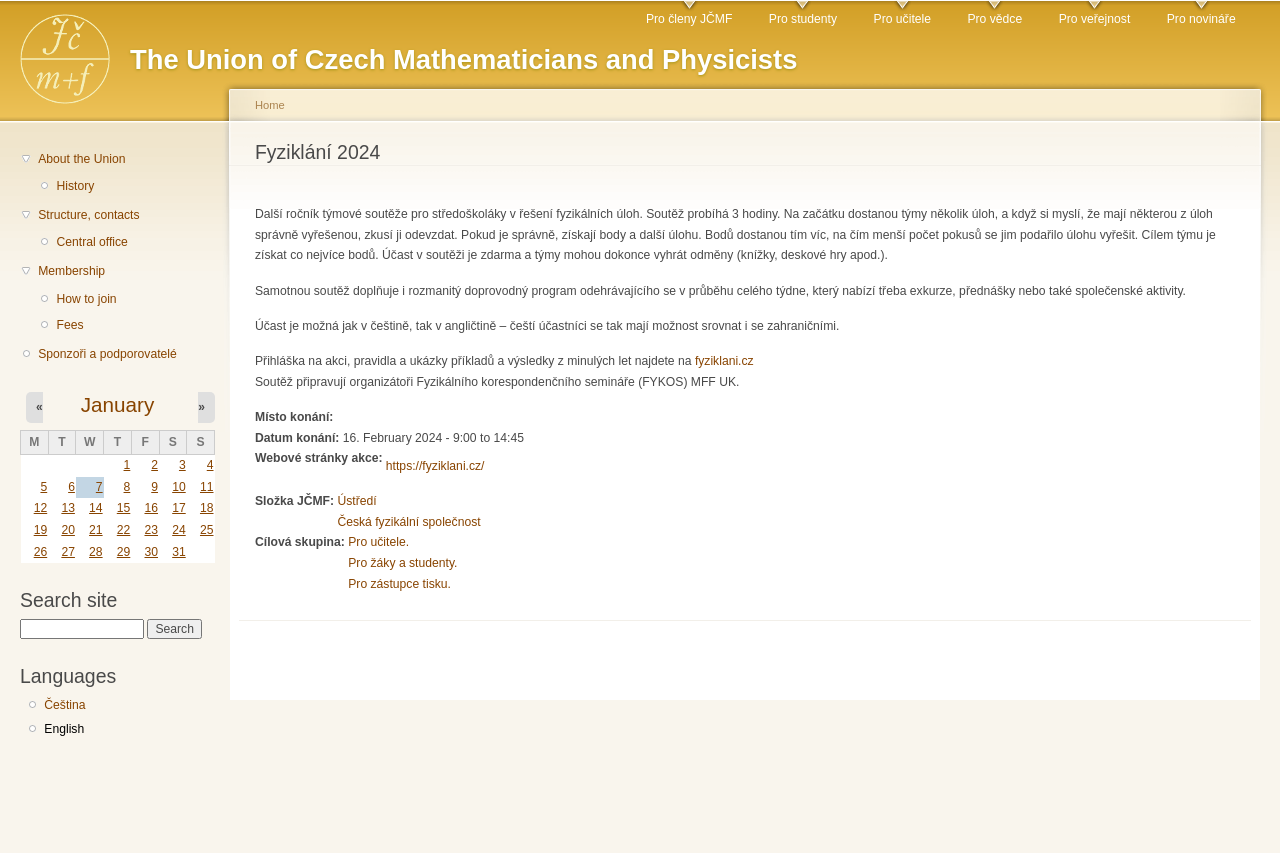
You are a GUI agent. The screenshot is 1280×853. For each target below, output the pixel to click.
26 (41, 552)
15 (124, 508)
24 (179, 530)
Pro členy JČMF (689, 19)
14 (96, 508)
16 (151, 508)
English (64, 729)
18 (207, 508)
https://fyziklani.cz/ (435, 466)
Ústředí (356, 501)
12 (41, 508)
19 (41, 530)
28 (96, 552)
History (75, 186)
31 (179, 552)
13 (68, 508)
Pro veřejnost (1095, 19)
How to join (86, 299)
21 (96, 530)
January (118, 404)
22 (124, 530)
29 (124, 552)
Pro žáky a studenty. (402, 563)
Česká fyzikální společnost (408, 522)
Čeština (64, 705)
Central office (91, 242)
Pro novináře (1201, 19)
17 (179, 508)
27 (68, 552)
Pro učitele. (378, 542)
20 (68, 530)
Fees (69, 325)
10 (179, 487)
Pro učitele (902, 19)
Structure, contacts (88, 215)
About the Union (81, 159)
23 (151, 530)
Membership (71, 271)
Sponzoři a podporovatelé (107, 354)
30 (151, 552)
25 (207, 530)
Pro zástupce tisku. (399, 584)
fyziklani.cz (724, 361)
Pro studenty (803, 19)
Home (270, 105)
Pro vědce (994, 19)
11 (207, 487)
